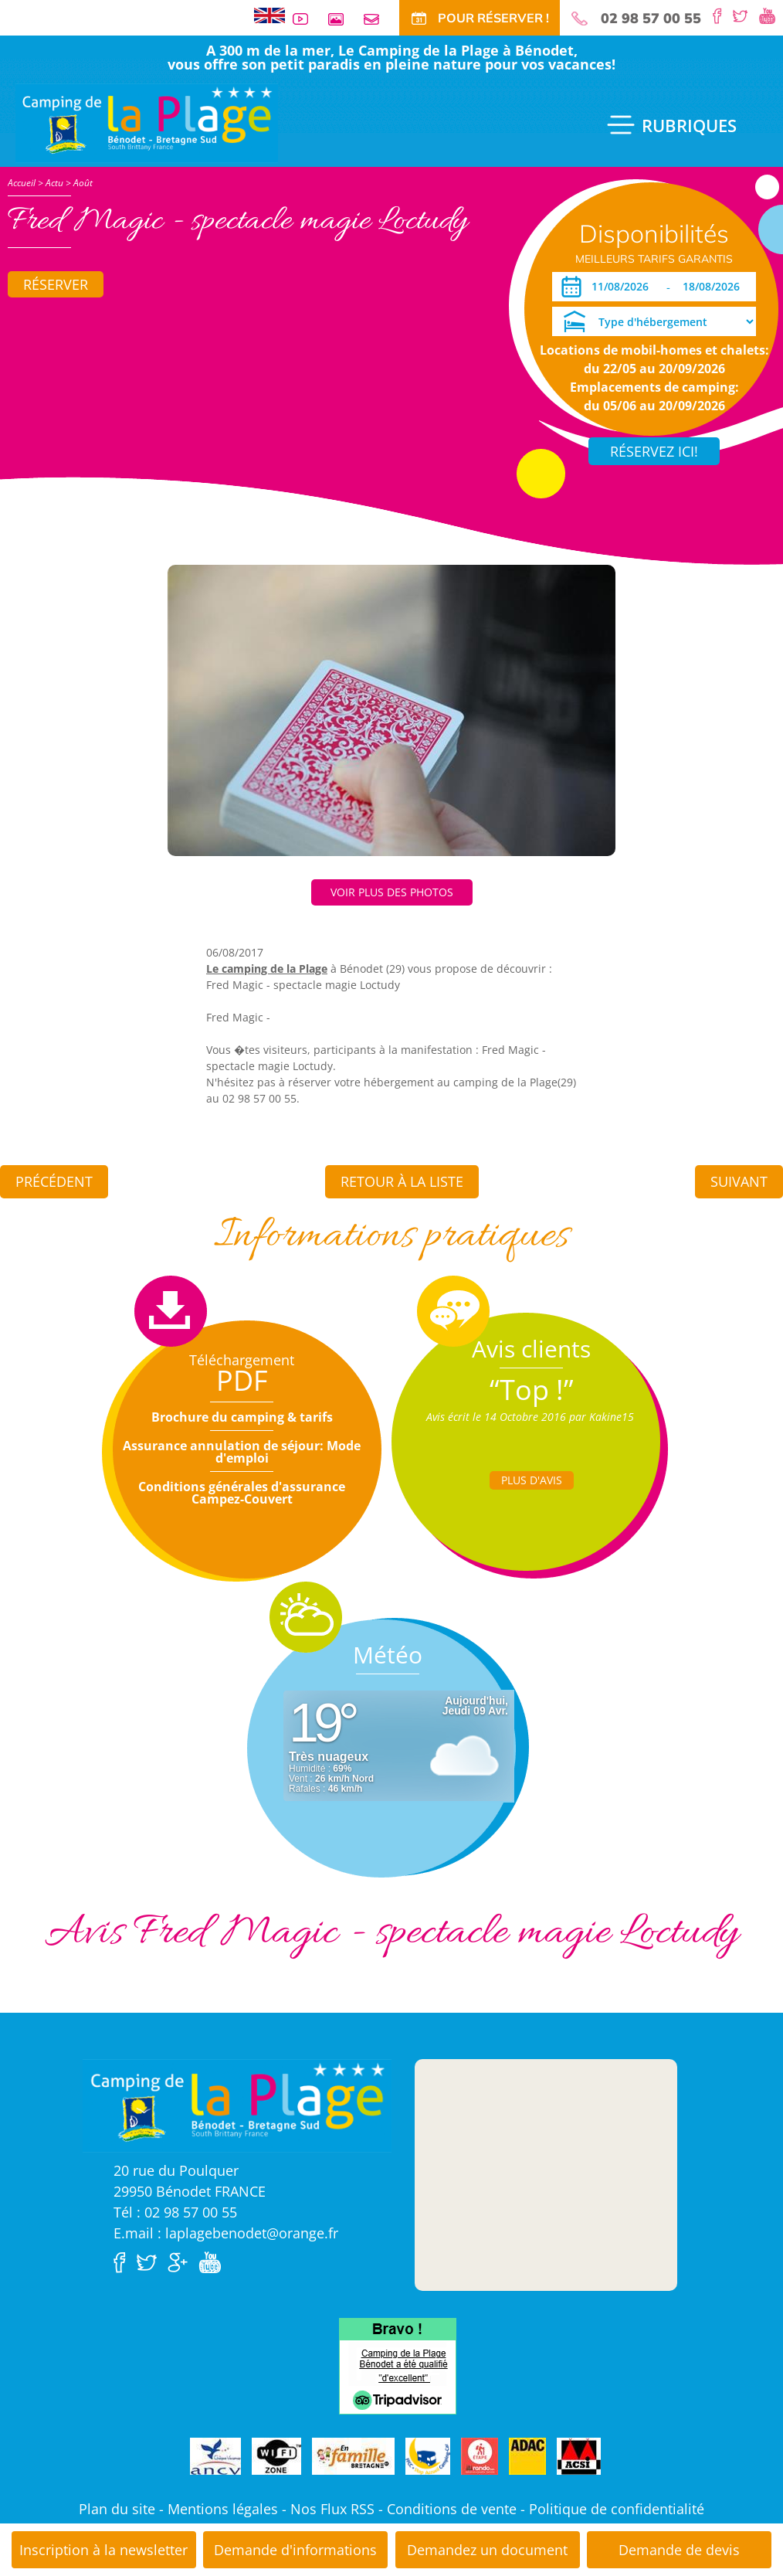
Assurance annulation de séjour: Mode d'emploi (242, 1451)
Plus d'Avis (531, 1480)
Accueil (22, 182)
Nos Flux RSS (332, 2509)
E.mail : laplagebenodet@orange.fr (226, 2233)
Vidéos (306, 19)
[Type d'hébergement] (654, 321)
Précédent (54, 1181)
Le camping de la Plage (266, 968)
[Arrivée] (623, 286)
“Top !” (532, 1390)
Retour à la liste (402, 1181)
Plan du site (117, 2509)
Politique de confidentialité (616, 2509)
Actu (54, 182)
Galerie (342, 19)
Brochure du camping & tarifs (242, 1417)
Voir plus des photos (391, 892)
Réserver (55, 284)
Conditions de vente (452, 2509)
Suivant (739, 1181)
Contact (378, 19)
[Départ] (715, 286)
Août (83, 182)
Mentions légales (223, 2509)
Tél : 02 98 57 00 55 (175, 2212)
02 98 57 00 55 (651, 18)
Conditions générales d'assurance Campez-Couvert (241, 1492)
